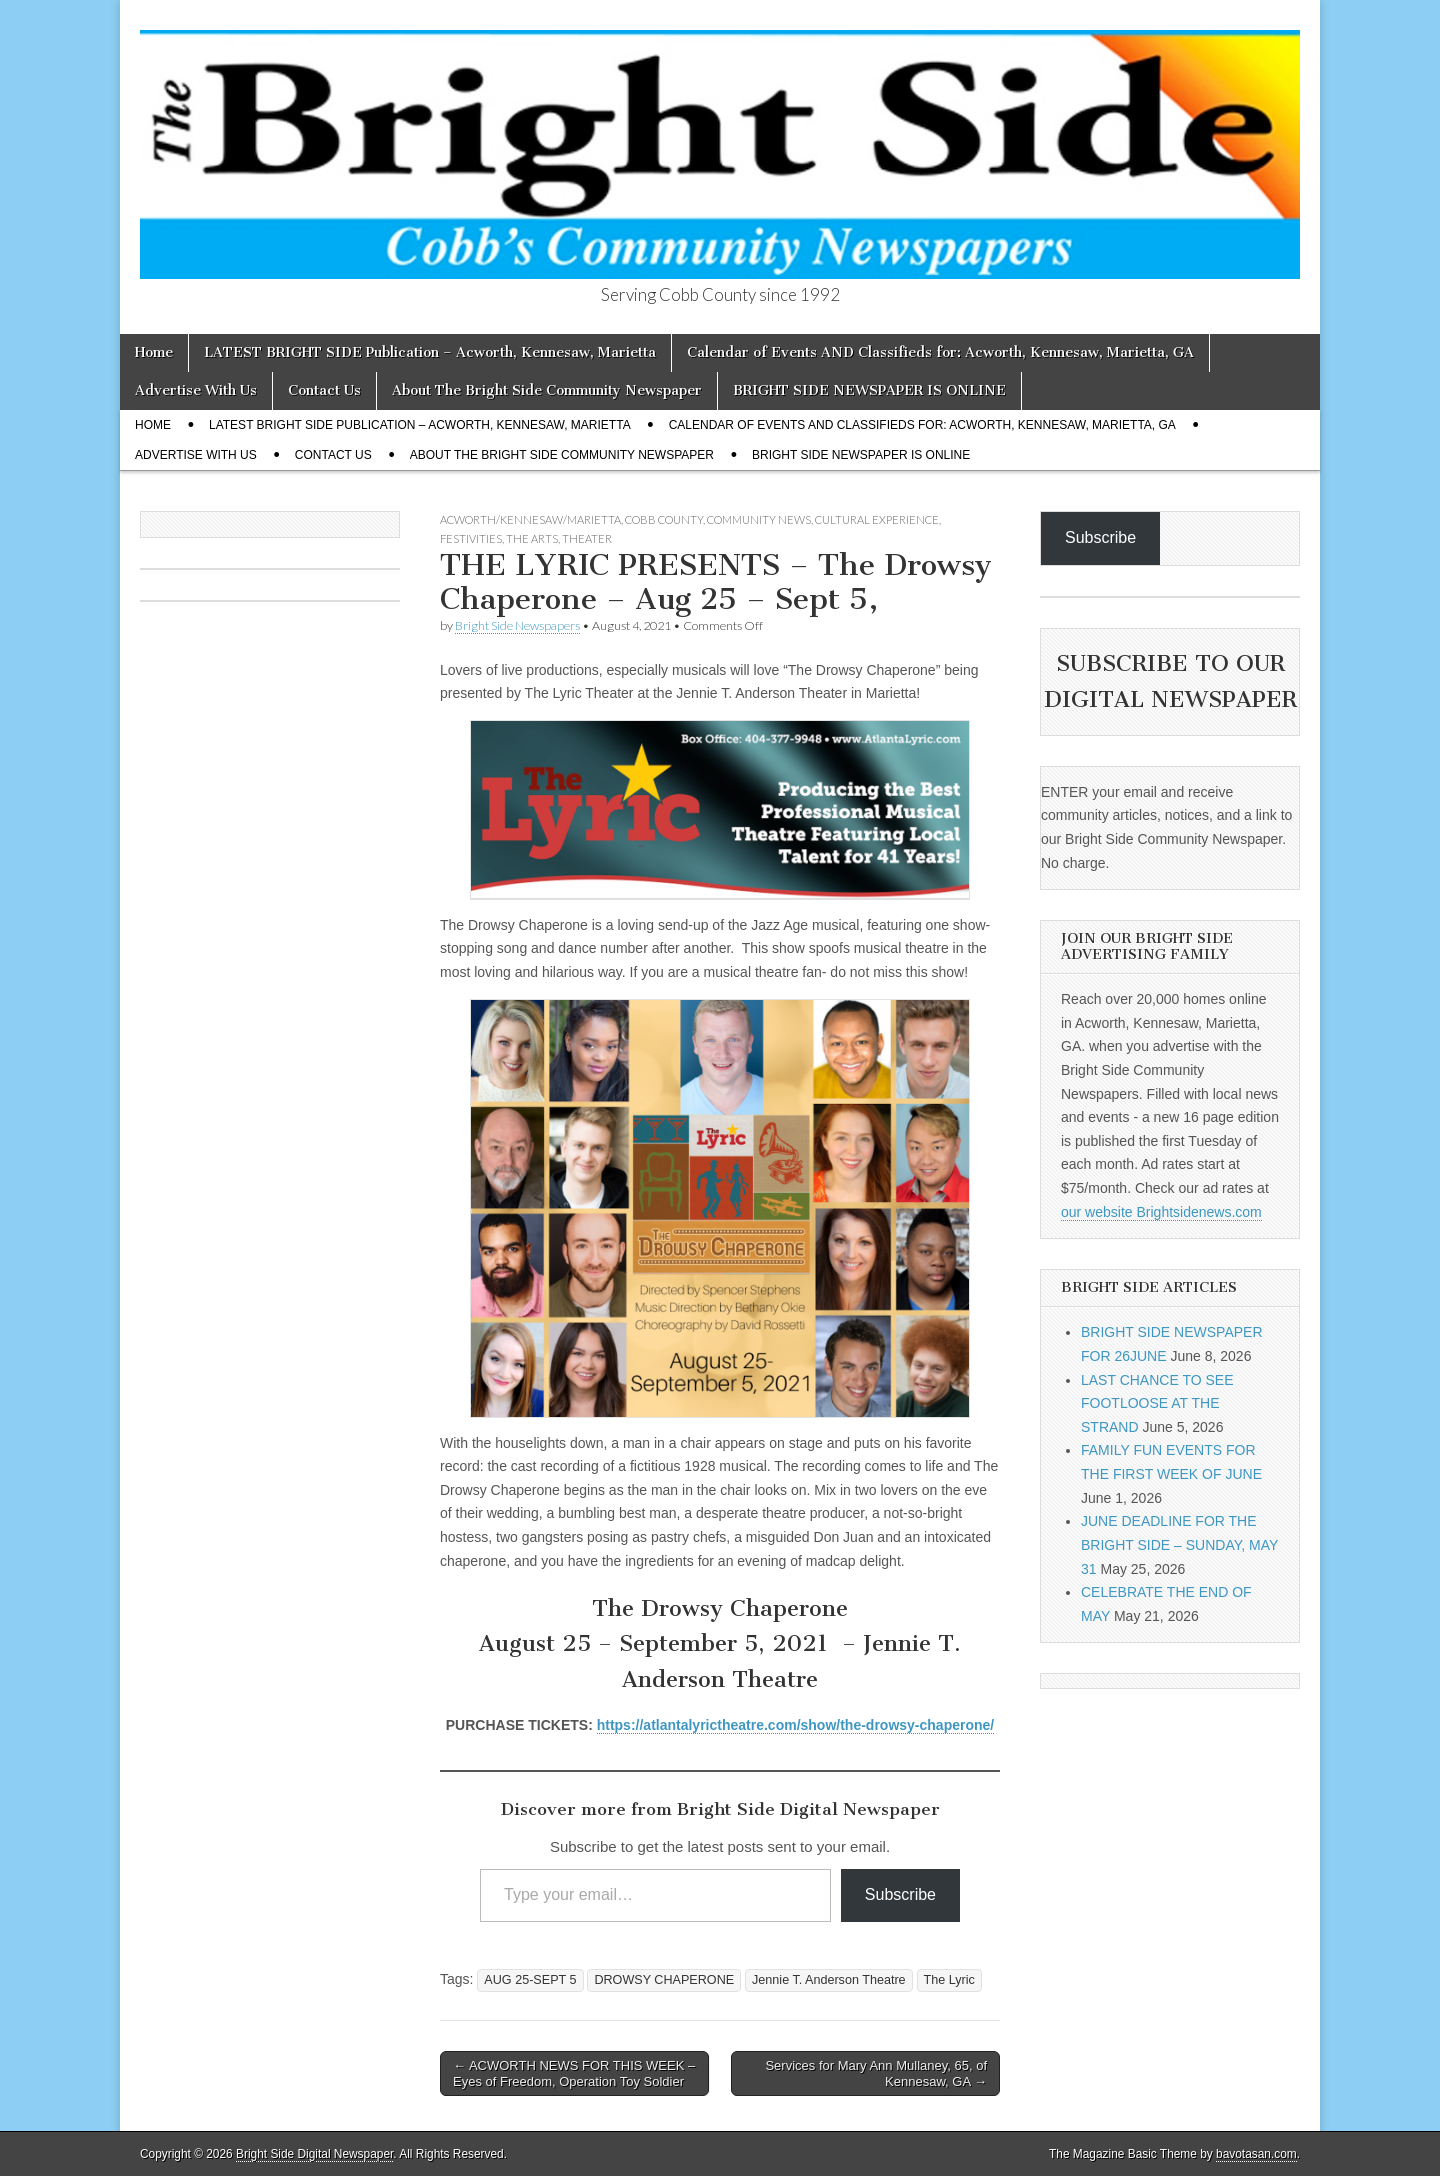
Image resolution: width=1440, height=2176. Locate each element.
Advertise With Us (196, 390)
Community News (759, 519)
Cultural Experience (877, 519)
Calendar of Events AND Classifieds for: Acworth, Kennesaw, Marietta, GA (940, 352)
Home (154, 352)
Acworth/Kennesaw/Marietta (530, 519)
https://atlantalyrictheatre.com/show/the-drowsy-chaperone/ (796, 1725)
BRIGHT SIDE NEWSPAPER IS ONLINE (869, 390)
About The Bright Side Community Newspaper (547, 390)
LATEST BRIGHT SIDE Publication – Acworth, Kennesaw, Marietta (430, 352)
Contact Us (324, 390)
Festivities (471, 538)
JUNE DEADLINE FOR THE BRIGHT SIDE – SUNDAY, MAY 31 (1179, 1544)
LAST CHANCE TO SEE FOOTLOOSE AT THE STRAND (1157, 1403)
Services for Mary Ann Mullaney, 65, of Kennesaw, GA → (876, 2073)
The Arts (532, 538)
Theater (587, 538)
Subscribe (900, 1894)
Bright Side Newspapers (517, 625)
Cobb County (664, 519)
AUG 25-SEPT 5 (530, 1980)
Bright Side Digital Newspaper (314, 2154)
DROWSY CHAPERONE (664, 1980)
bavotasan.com (1256, 2154)
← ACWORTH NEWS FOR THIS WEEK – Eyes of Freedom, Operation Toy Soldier (574, 2073)
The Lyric (949, 1980)
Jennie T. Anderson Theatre (829, 1980)
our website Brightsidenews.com (1161, 1212)
